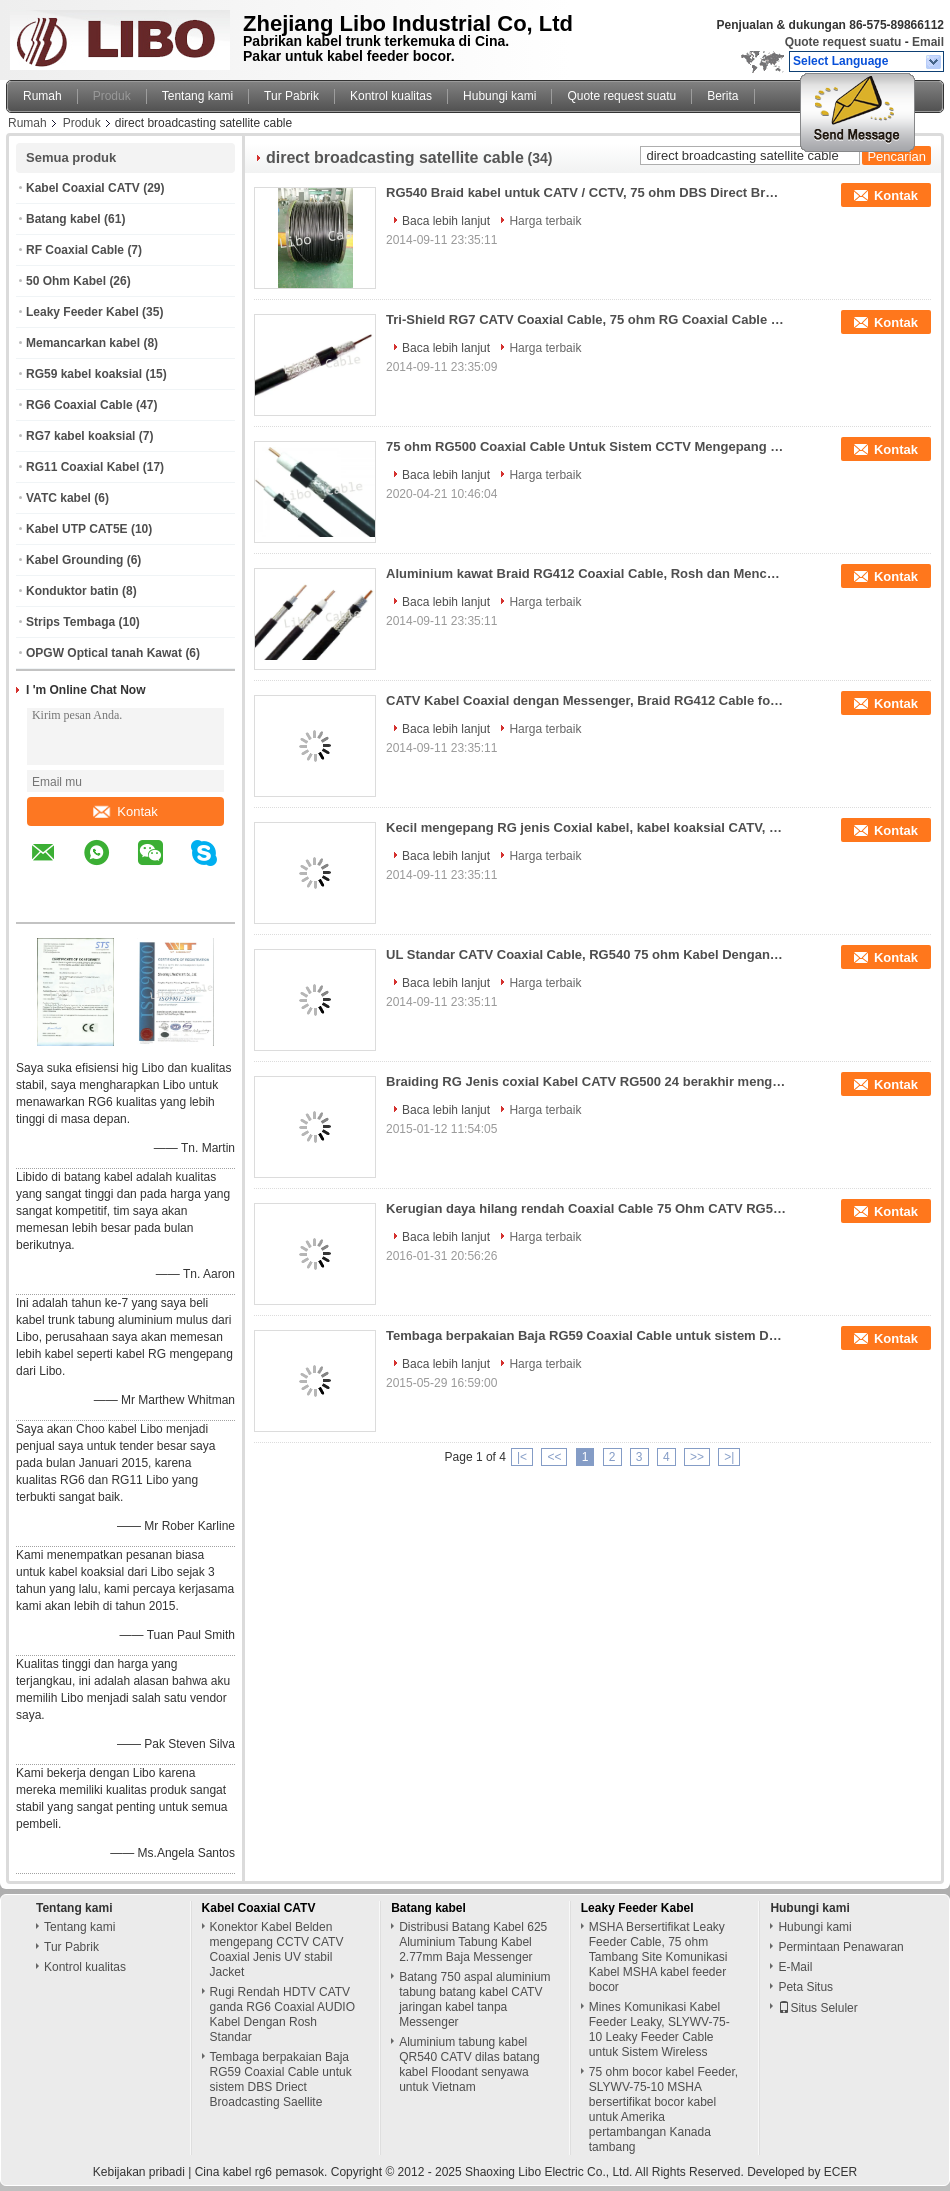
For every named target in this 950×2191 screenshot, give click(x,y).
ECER (840, 2172)
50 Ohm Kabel (66, 281)
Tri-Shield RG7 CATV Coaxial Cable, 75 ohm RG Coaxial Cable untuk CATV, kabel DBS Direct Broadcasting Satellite (586, 319)
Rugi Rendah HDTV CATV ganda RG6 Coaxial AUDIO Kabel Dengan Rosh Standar (282, 2014)
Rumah (42, 96)
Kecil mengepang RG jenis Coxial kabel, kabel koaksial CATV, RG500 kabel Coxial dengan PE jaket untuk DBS (586, 827)
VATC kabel (58, 498)
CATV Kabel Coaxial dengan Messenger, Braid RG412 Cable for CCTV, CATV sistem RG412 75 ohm (586, 700)
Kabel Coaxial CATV (83, 188)
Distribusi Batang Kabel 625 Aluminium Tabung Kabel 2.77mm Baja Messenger (473, 1942)
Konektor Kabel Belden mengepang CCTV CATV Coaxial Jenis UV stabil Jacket (277, 1949)
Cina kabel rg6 (233, 2172)
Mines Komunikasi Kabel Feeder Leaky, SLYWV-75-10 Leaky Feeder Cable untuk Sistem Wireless (659, 2029)
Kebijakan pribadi (139, 2172)
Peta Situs (805, 1987)
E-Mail (795, 1967)
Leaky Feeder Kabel (82, 312)
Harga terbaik (545, 221)
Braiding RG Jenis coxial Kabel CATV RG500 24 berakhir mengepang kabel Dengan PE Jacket (586, 1081)
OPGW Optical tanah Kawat (104, 653)
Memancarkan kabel (83, 343)
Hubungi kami (499, 96)
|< (522, 1457)
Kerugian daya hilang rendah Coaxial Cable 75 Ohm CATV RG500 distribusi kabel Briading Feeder (586, 1208)
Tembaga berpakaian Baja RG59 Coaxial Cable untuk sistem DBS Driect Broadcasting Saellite (586, 1335)
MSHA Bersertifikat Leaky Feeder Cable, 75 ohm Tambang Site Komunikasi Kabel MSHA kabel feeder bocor (658, 1957)
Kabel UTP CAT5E (77, 529)
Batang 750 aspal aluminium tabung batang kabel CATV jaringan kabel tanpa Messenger (474, 1999)
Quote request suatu (843, 42)
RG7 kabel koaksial (80, 436)
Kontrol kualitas (391, 96)
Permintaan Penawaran (840, 1947)
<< (554, 1457)
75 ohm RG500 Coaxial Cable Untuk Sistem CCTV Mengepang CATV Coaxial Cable (586, 446)
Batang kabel (63, 219)
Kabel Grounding (74, 560)
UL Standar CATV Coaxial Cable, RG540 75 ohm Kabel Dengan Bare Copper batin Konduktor (586, 954)
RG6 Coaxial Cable (79, 405)
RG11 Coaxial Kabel (82, 467)
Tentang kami (197, 96)
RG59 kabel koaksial (84, 374)
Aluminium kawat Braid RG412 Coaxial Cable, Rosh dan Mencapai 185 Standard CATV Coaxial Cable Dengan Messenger (586, 573)
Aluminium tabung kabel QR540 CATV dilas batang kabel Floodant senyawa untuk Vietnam (469, 2064)
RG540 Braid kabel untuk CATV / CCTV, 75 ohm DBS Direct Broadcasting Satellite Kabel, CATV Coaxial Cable (586, 192)
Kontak (125, 811)
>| (729, 1457)
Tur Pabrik (291, 96)
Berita (722, 96)
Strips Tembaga (70, 622)
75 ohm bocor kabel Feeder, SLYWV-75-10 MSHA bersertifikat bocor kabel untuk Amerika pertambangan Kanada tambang (663, 2109)
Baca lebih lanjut (446, 221)
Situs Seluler (817, 2008)
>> (697, 1457)
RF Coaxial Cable (75, 250)
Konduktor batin (72, 591)
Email (928, 42)
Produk (112, 96)
